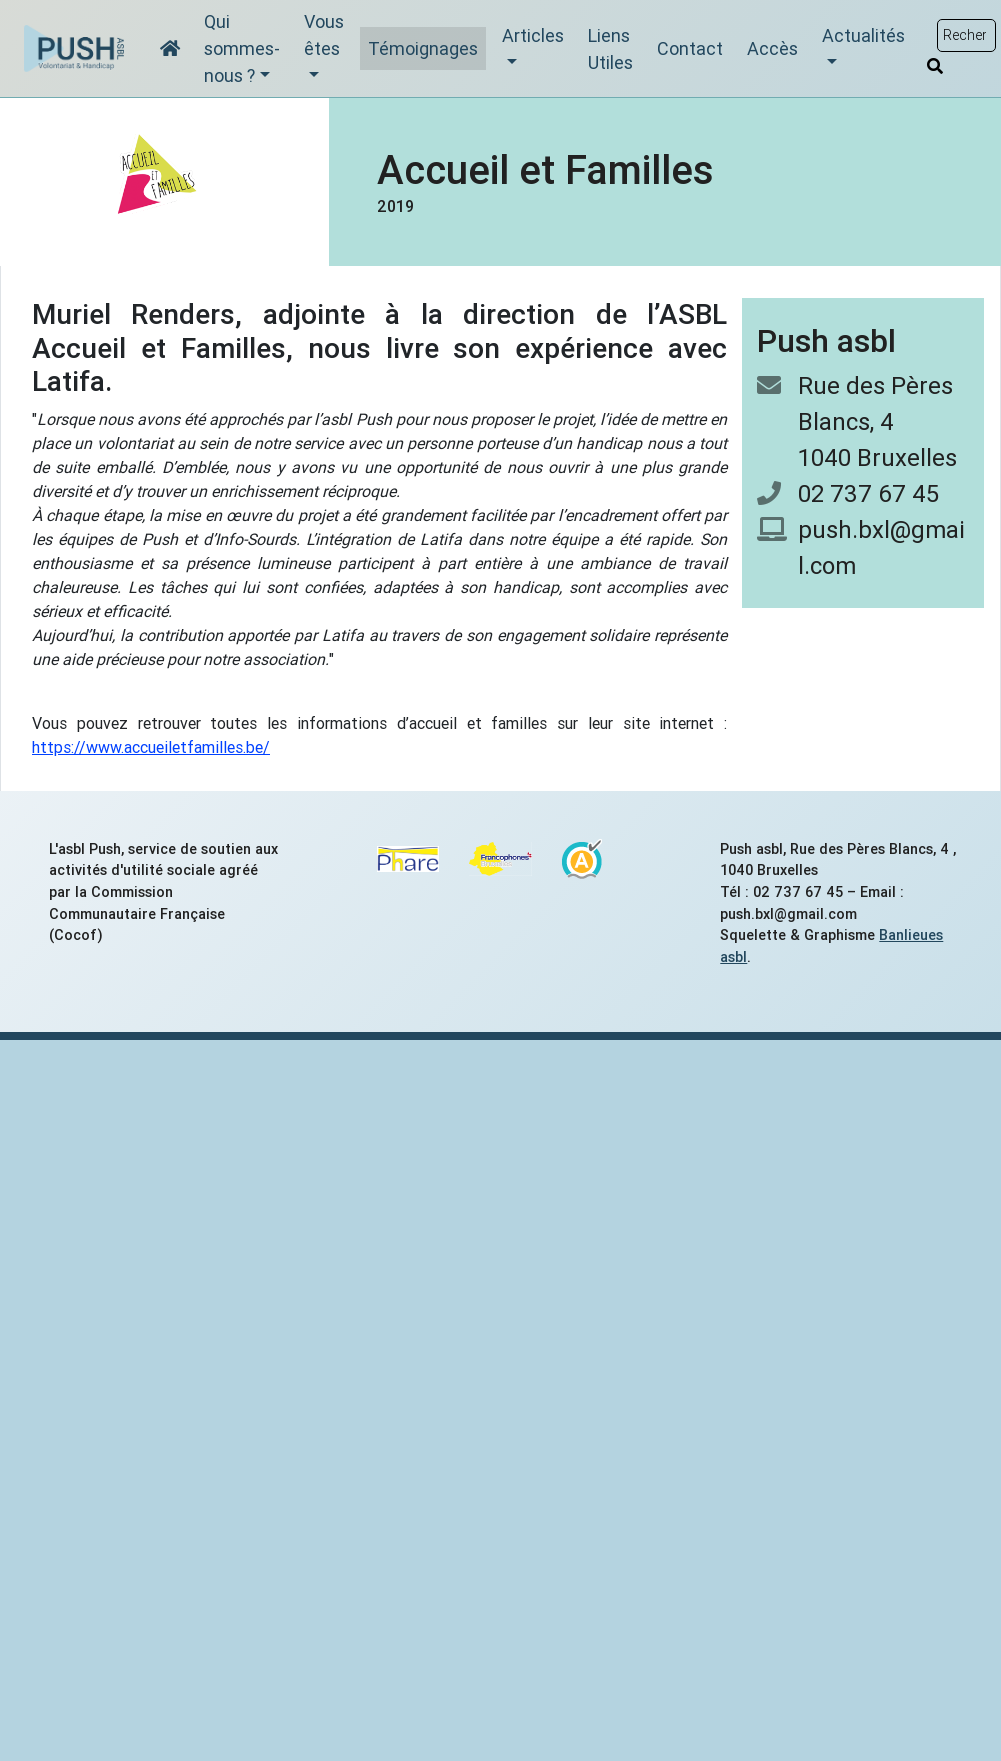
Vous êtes (324, 35)
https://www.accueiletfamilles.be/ (151, 747)
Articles (533, 35)
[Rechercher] (935, 66)
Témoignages (423, 48)
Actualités (863, 35)
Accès (772, 48)
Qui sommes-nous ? (242, 48)
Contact (690, 48)
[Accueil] (170, 48)
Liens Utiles (610, 49)
